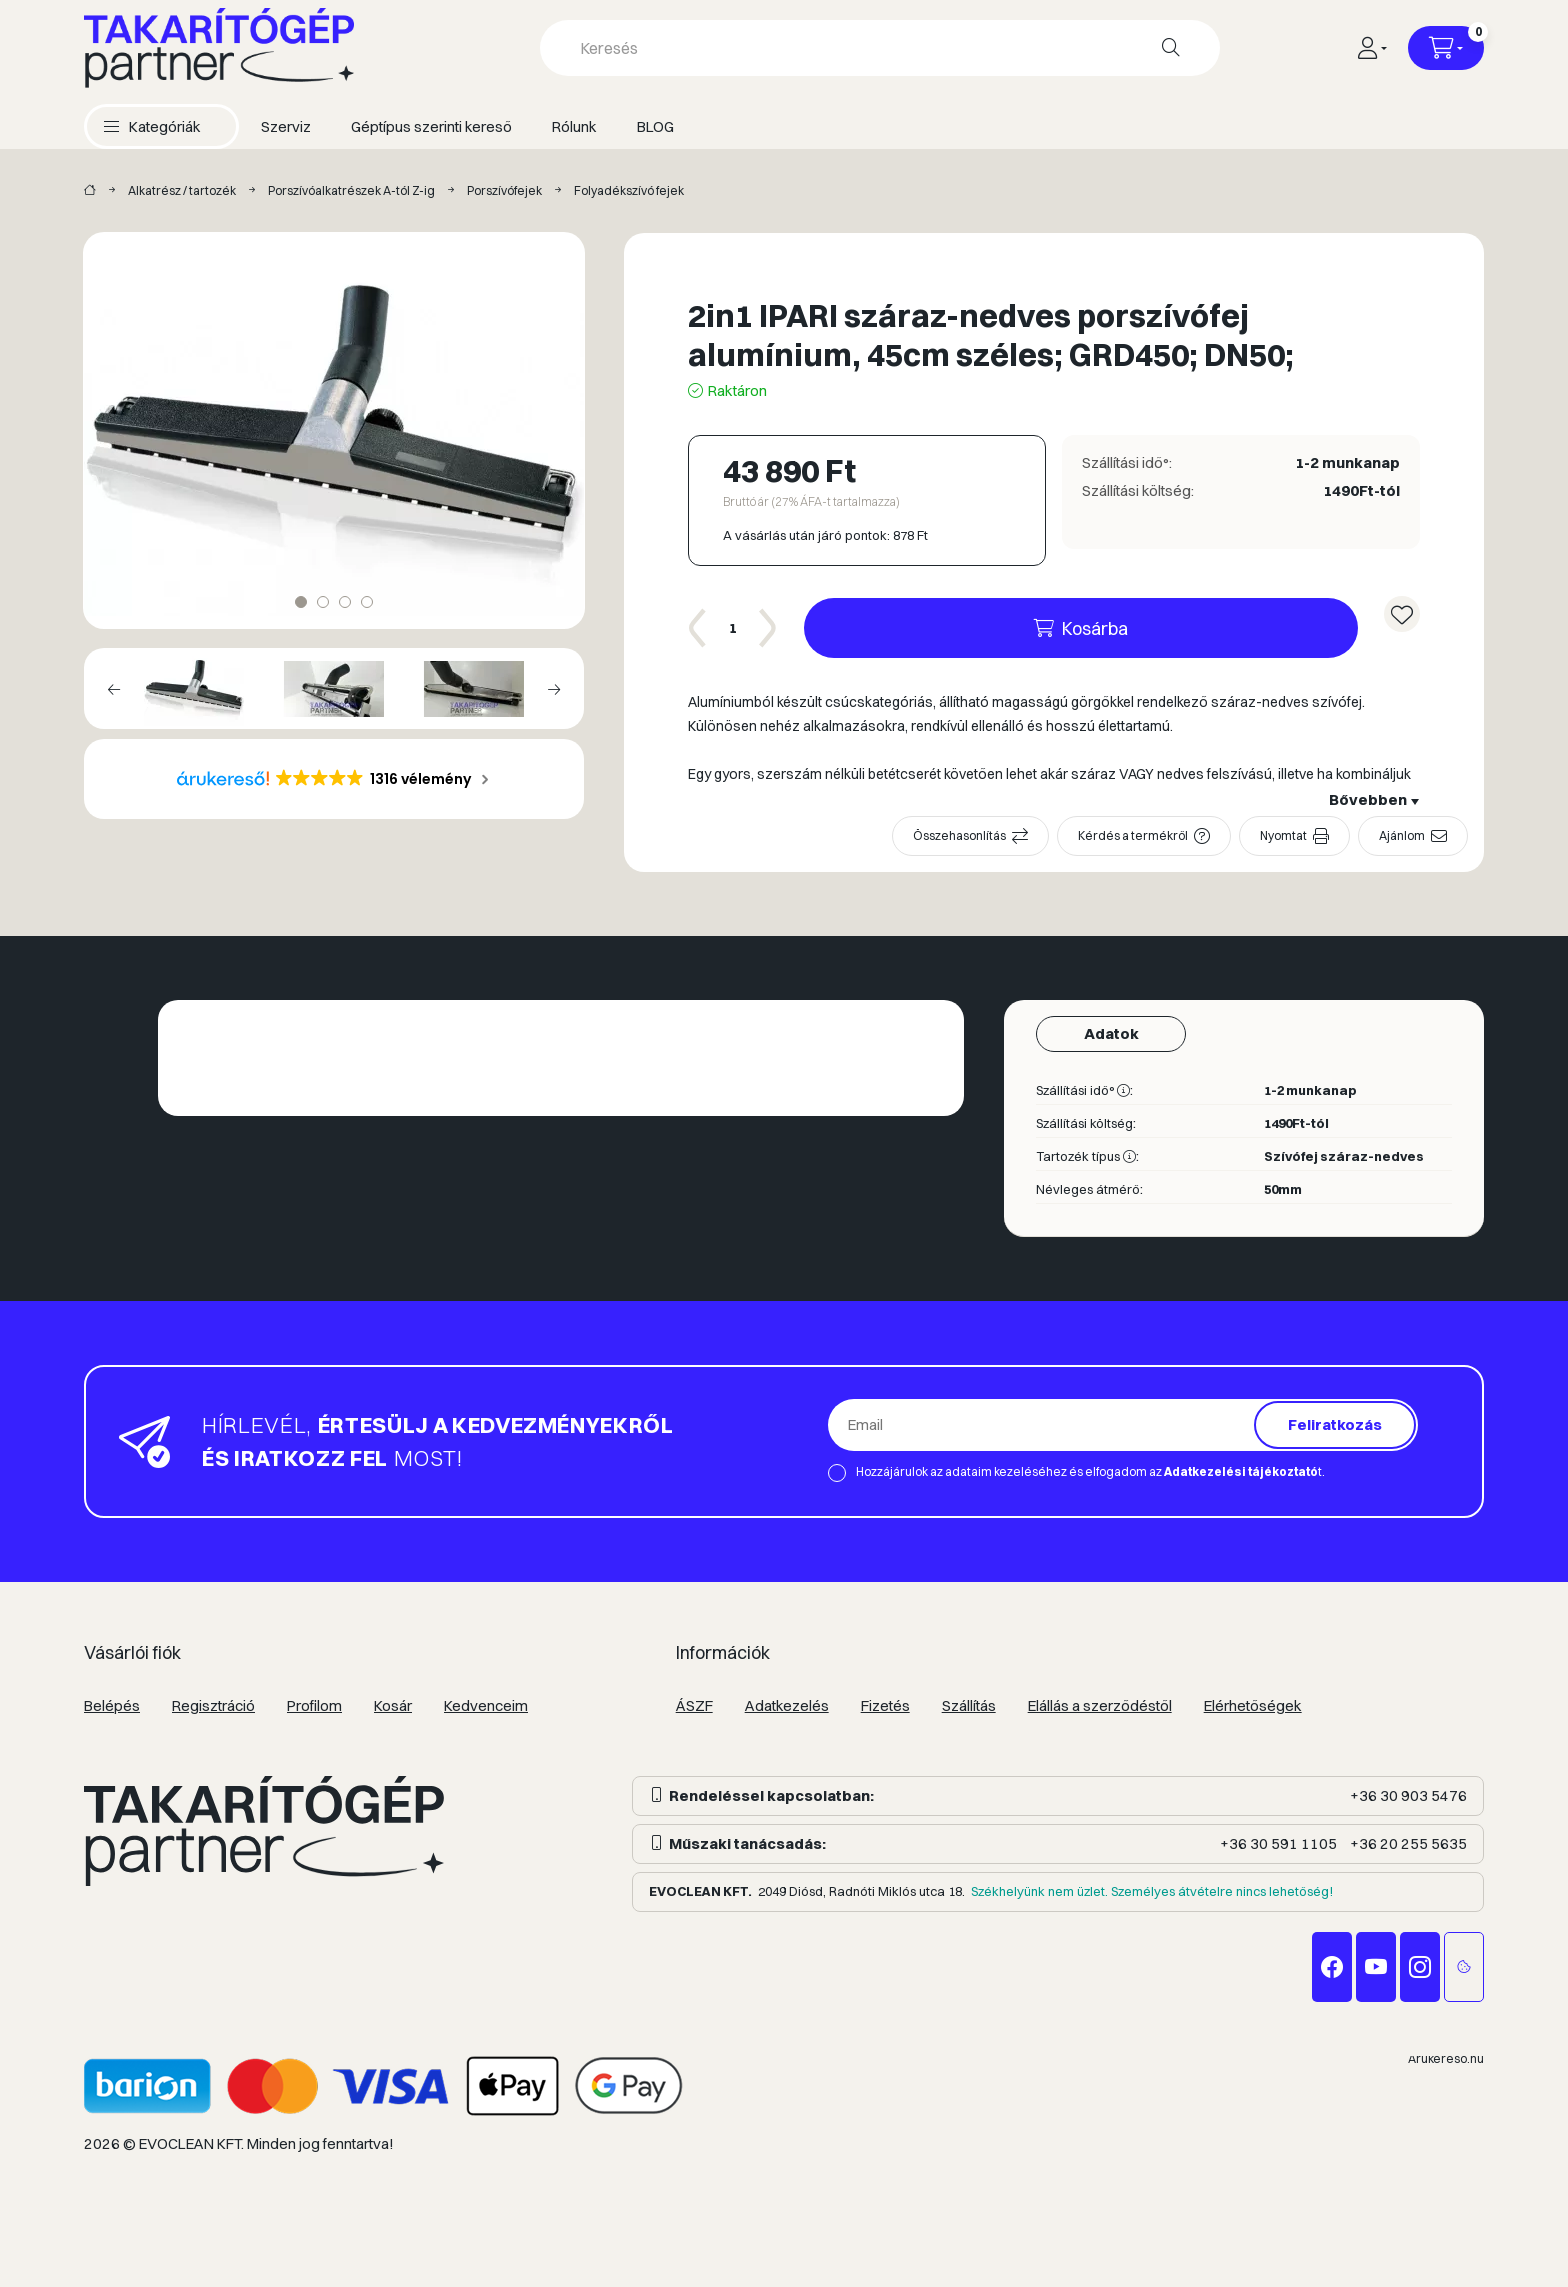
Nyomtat (1283, 835)
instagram (1420, 1967)
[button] (152, 126)
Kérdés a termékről (1133, 835)
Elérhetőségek (1253, 1705)
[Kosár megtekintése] (1446, 48)
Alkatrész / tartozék (182, 190)
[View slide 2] (323, 602)
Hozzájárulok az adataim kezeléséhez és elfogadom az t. (1090, 1471)
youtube (1376, 1967)
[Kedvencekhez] (1402, 614)
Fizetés (885, 1705)
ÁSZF (694, 1705)
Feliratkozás (1335, 1424)
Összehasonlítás (959, 835)
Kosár (393, 1705)
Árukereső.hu (1446, 2058)
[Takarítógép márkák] (90, 191)
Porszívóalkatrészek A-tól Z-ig (351, 190)
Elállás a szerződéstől (1100, 1705)
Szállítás (969, 1705)
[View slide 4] (367, 602)
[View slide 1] (301, 602)
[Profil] (1371, 48)
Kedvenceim (486, 1705)
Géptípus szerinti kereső (431, 126)
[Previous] (114, 689)
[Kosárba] (1081, 628)
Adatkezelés (787, 1705)
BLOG (655, 126)
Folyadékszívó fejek (629, 190)
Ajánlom (1402, 835)
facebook (1332, 1967)
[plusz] (768, 628)
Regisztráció (213, 1705)
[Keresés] (1171, 48)
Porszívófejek (504, 190)
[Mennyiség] (733, 628)
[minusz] (698, 628)
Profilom (314, 1705)
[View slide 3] (345, 602)
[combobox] (880, 48)
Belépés (112, 1705)
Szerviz (286, 126)
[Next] (554, 689)
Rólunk (574, 126)
